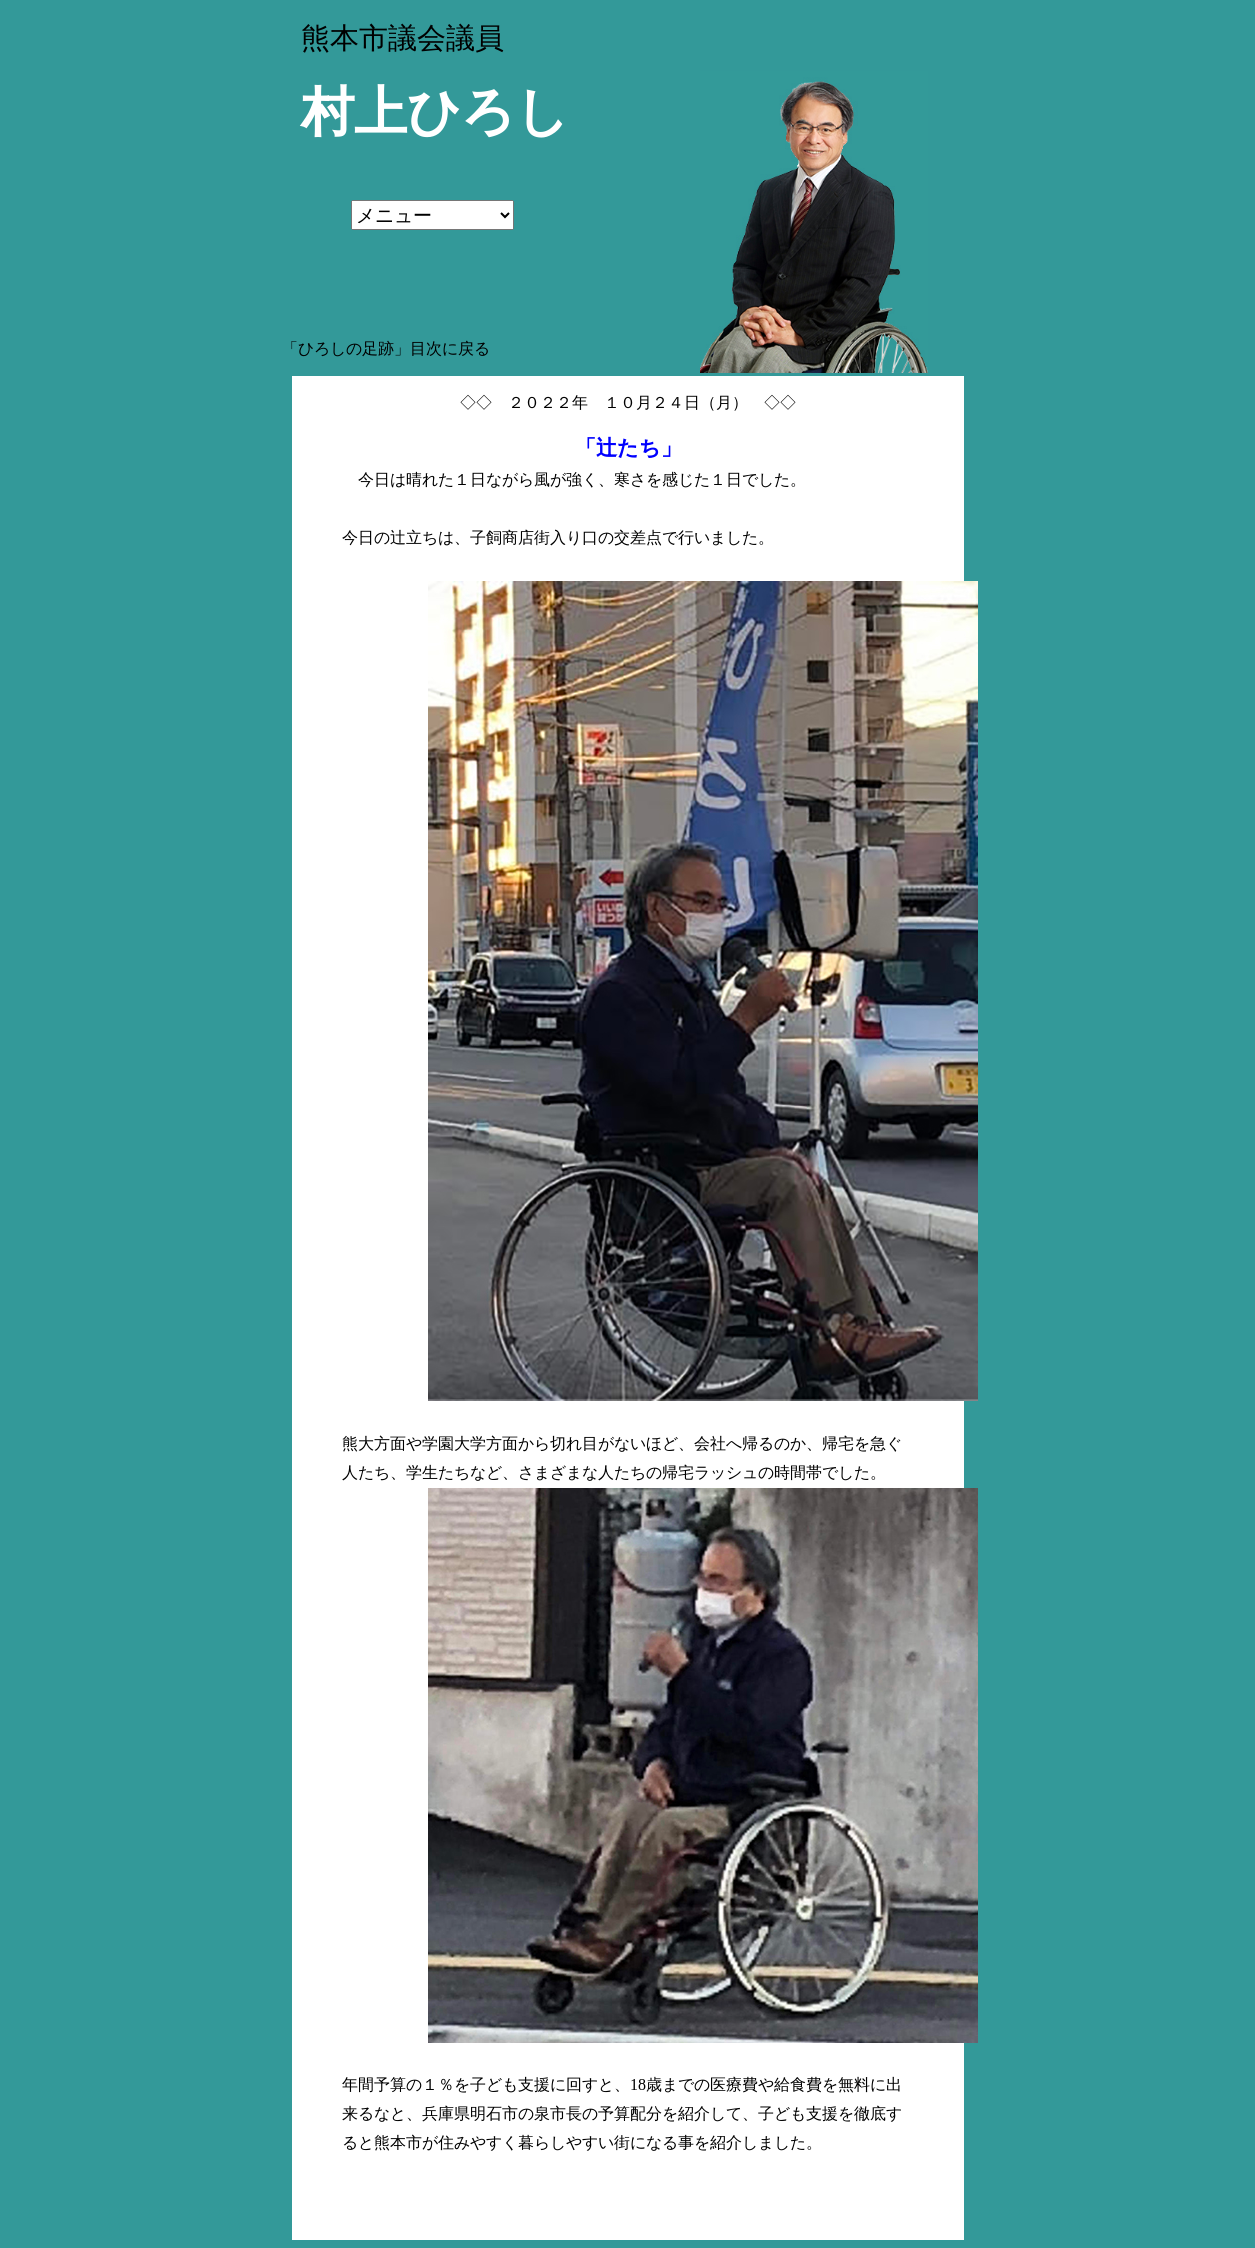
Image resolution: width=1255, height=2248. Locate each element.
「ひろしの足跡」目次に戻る (386, 348)
